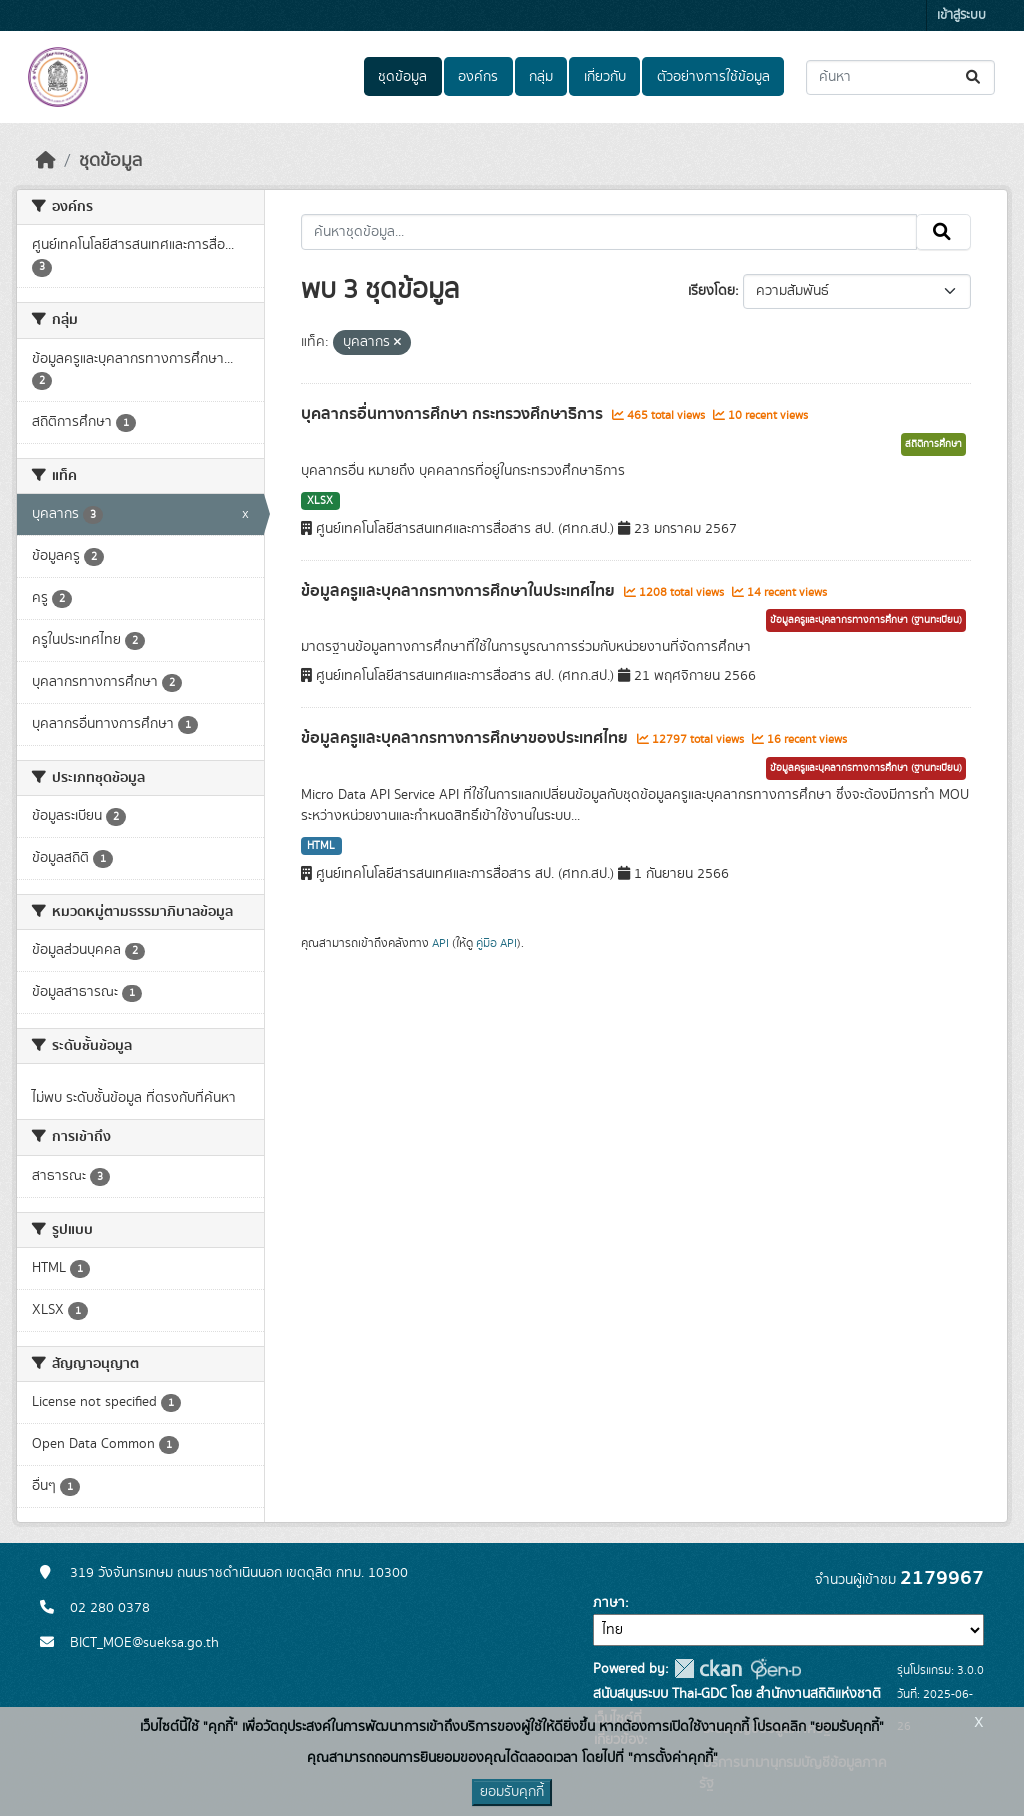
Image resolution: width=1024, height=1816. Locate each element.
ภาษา (609, 1603)
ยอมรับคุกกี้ (512, 1792)
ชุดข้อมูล (402, 77)
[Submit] (974, 77)
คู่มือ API (496, 943)
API (440, 943)
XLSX (320, 501)
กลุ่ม (541, 77)
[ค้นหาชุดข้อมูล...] (900, 77)
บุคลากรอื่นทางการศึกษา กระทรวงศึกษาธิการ (454, 414)
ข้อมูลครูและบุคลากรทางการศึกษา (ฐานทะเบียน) (866, 620)
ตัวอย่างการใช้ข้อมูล (713, 77)
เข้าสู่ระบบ (961, 15)
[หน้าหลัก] (46, 161)
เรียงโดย (711, 291)
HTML (321, 846)
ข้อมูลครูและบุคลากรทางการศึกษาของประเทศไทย (466, 738)
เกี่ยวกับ (605, 77)
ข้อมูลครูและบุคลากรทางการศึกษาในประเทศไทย (460, 591)
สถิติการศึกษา (933, 444)
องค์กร (478, 77)
